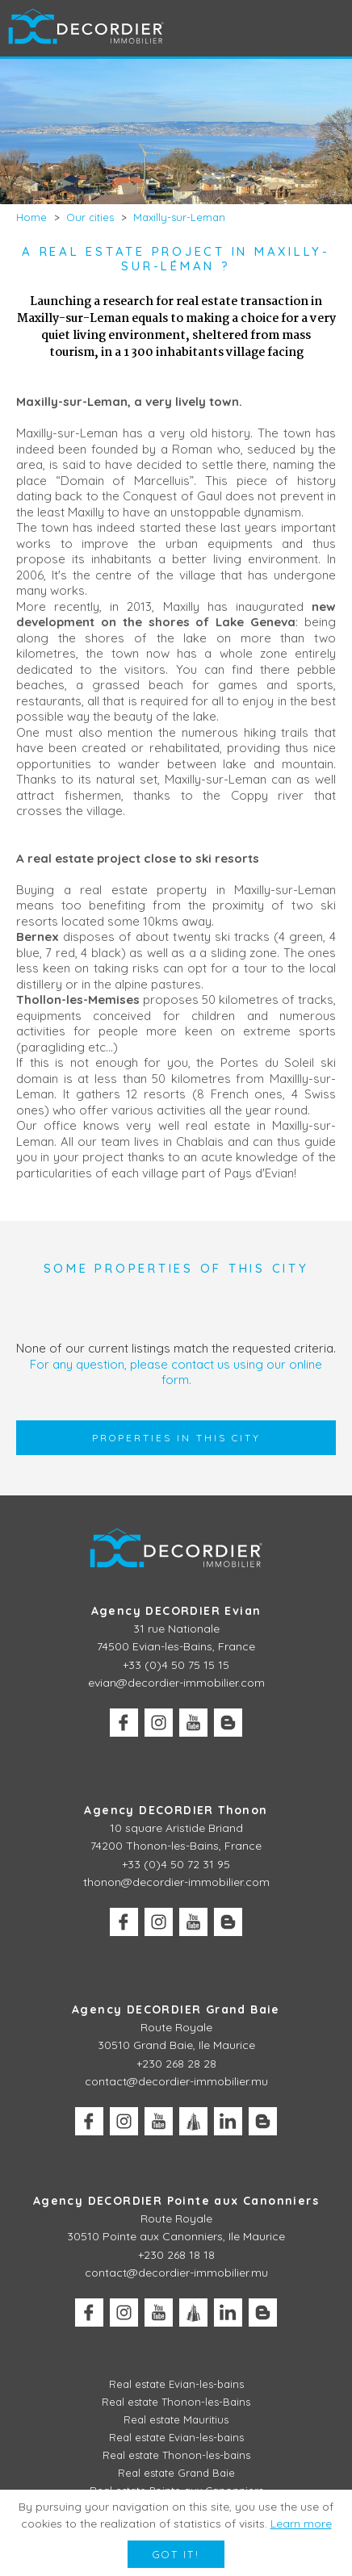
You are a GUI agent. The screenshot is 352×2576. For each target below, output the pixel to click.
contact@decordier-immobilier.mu (176, 2081)
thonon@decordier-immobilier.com (176, 1882)
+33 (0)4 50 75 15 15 (176, 1665)
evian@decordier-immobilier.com (176, 1682)
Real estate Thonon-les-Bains (176, 2401)
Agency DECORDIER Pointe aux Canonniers (176, 2200)
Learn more (301, 2523)
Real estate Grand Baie (176, 2472)
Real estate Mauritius (176, 2419)
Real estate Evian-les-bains (176, 2383)
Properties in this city (176, 1438)
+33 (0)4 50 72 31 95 (176, 1864)
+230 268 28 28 (176, 2063)
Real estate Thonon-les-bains (176, 2454)
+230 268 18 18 (176, 2255)
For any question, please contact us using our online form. (176, 1372)
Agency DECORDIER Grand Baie (176, 2009)
